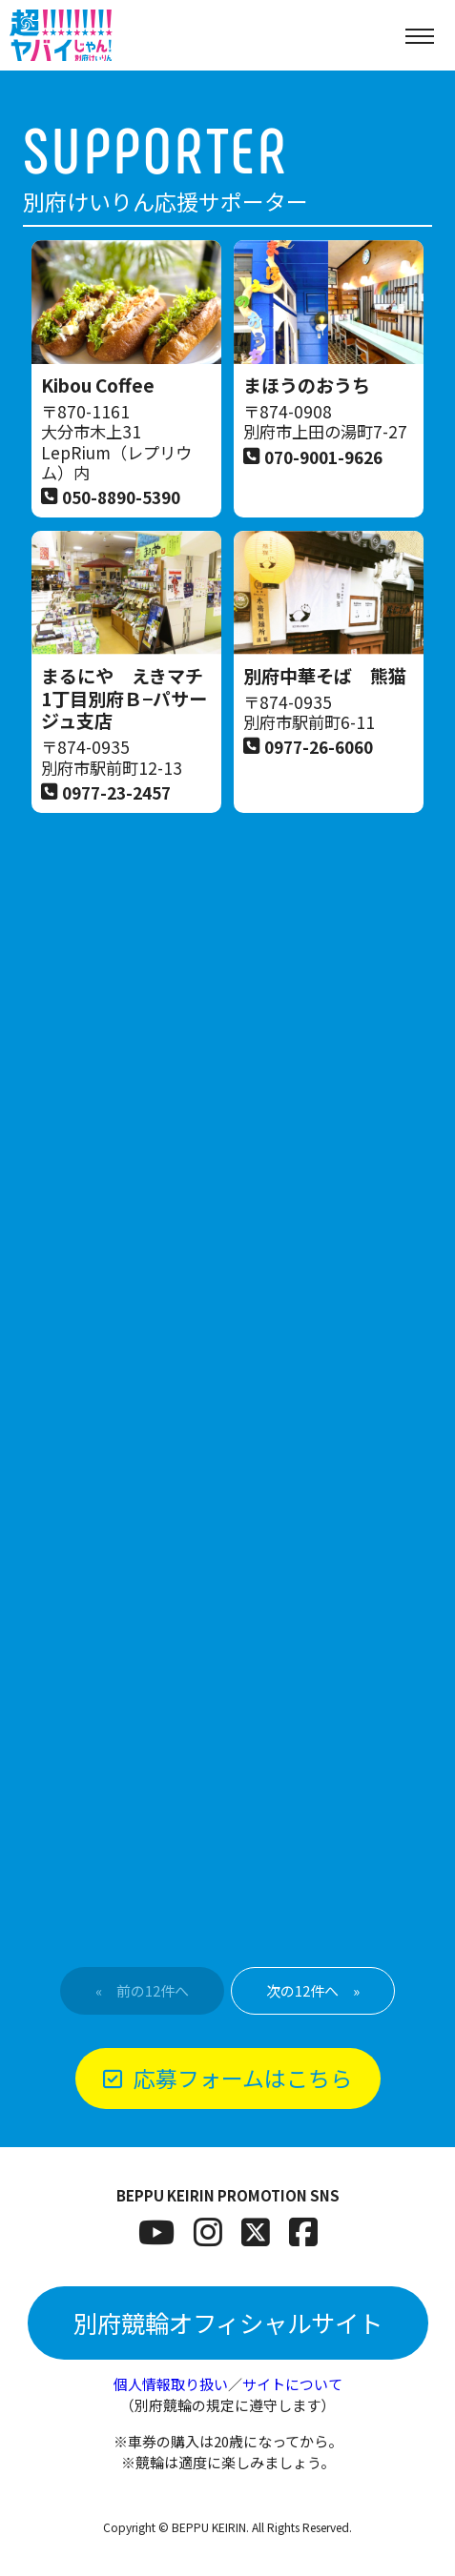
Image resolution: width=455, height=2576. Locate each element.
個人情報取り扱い (171, 2384)
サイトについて (292, 2384)
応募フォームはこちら (227, 2077)
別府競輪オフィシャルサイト (228, 2322)
